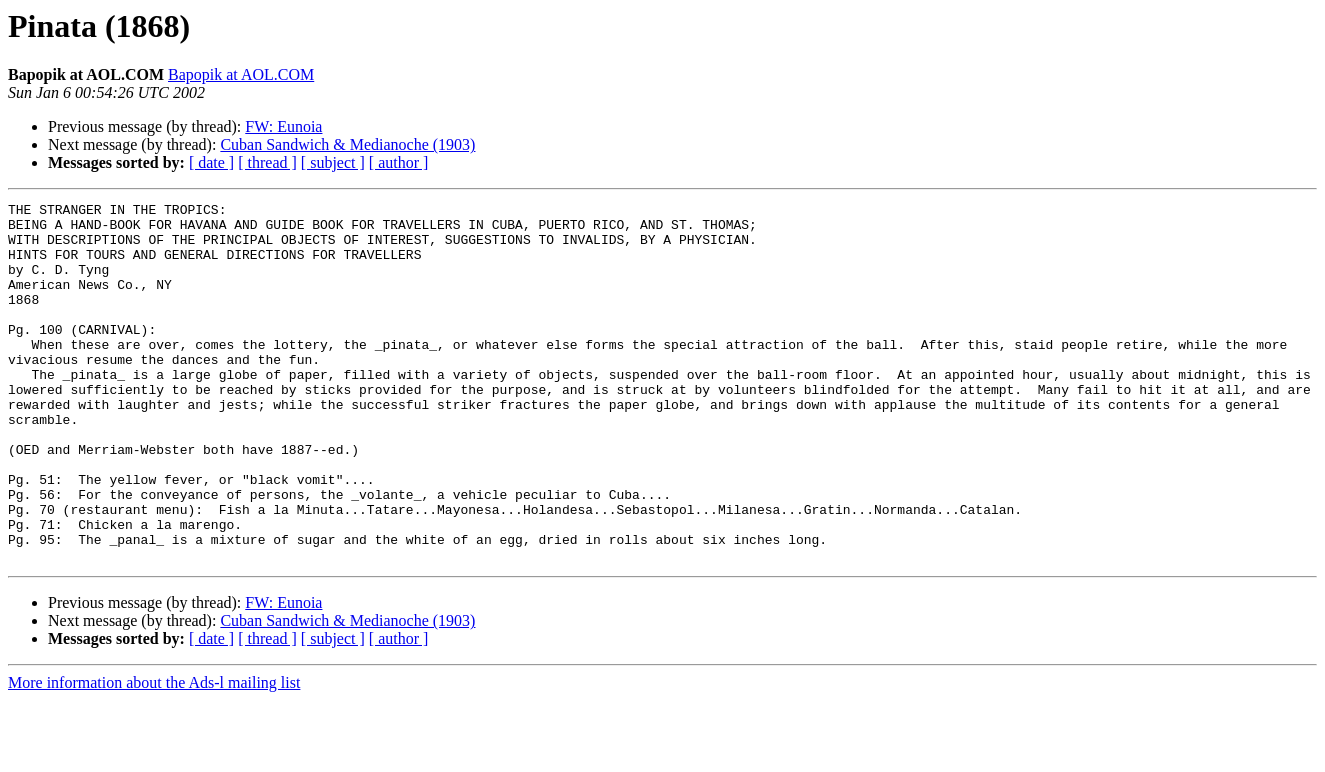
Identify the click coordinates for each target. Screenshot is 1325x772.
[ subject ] (333, 162)
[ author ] (399, 162)
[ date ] (211, 162)
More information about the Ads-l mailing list (154, 754)
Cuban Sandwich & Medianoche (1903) (347, 144)
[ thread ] (267, 162)
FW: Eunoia (283, 126)
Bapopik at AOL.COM (241, 74)
